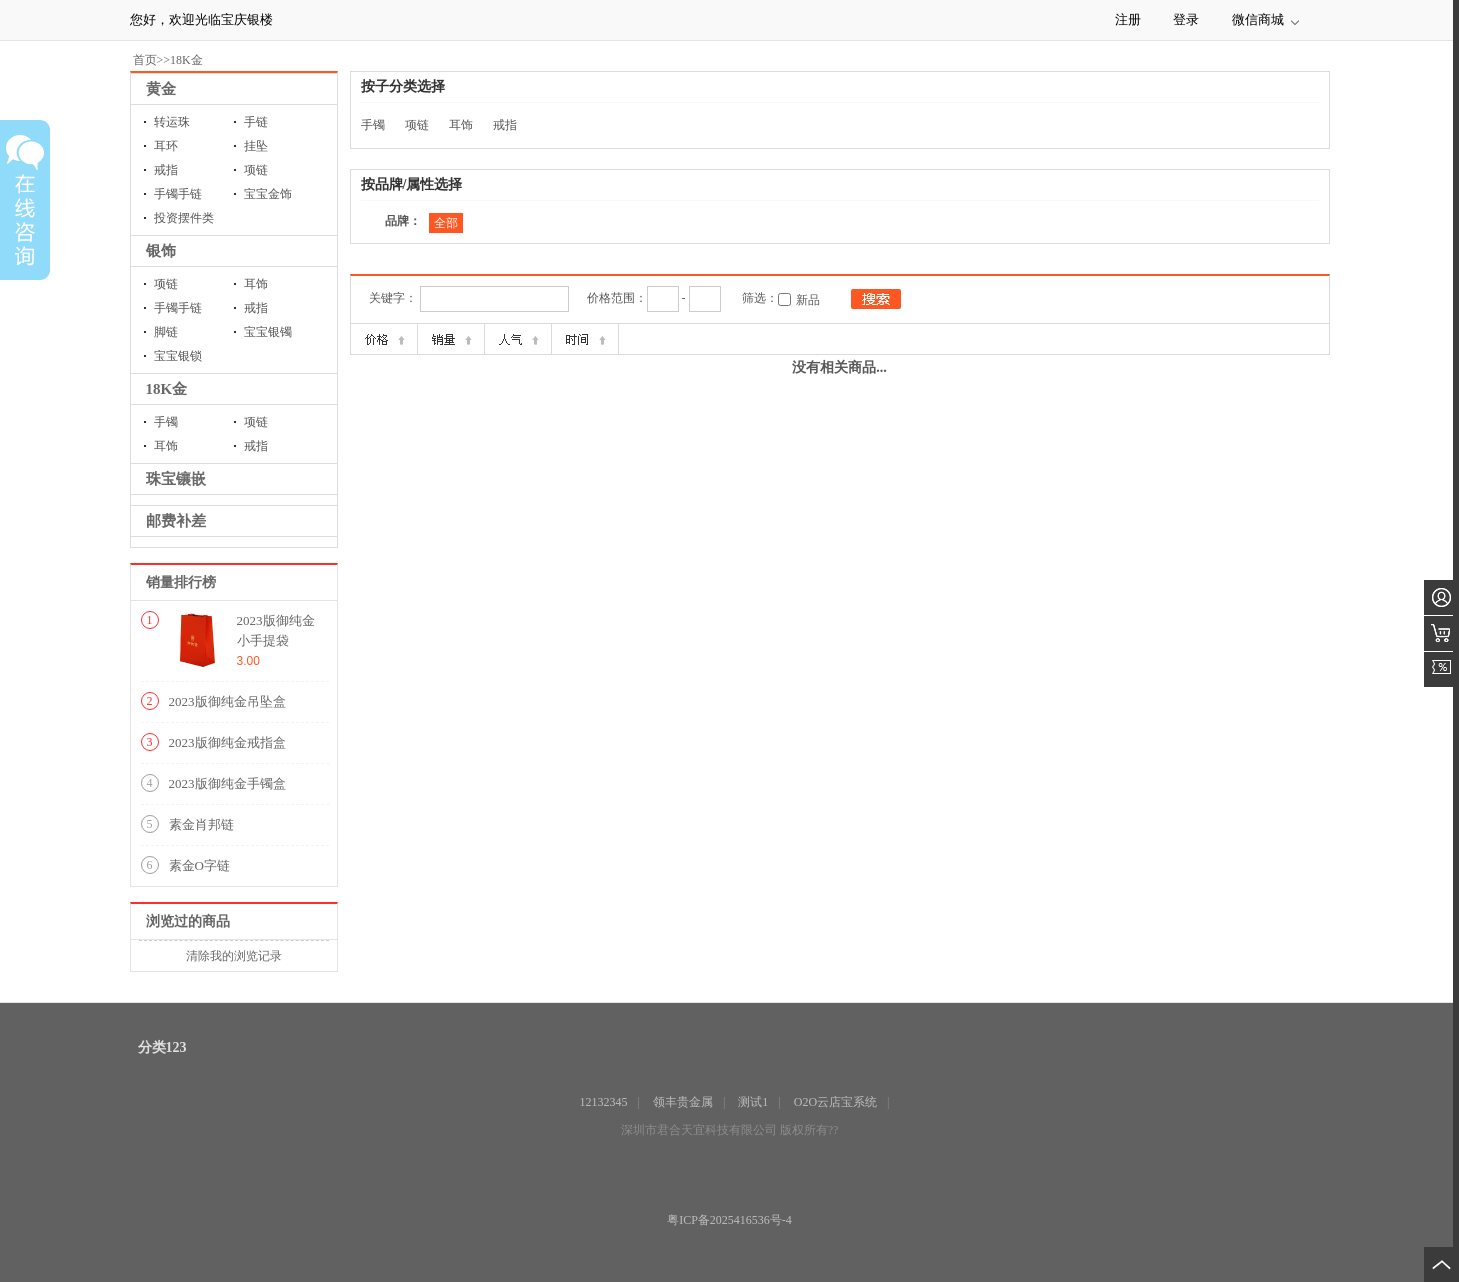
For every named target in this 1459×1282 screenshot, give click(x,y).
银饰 (161, 251)
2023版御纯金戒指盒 (227, 742)
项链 (256, 170)
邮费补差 (176, 521)
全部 (446, 223)
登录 (1186, 19)
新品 (808, 300)
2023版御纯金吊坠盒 (227, 701)
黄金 (161, 89)
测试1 (753, 1102)
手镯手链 (178, 194)
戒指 (166, 170)
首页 (145, 60)
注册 (1128, 19)
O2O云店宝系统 (835, 1102)
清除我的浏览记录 (234, 956)
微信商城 (1258, 19)
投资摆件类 (184, 218)
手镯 (166, 422)
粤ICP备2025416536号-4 (729, 1220)
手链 (256, 122)
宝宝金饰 (268, 194)
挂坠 (256, 146)
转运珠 (172, 122)
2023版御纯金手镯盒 (227, 783)
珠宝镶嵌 (176, 479)
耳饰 (256, 284)
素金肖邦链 (201, 824)
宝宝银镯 (268, 332)
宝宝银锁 (178, 356)
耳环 (166, 146)
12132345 (604, 1102)
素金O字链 (199, 865)
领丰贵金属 (683, 1102)
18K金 (186, 60)
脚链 (166, 332)
